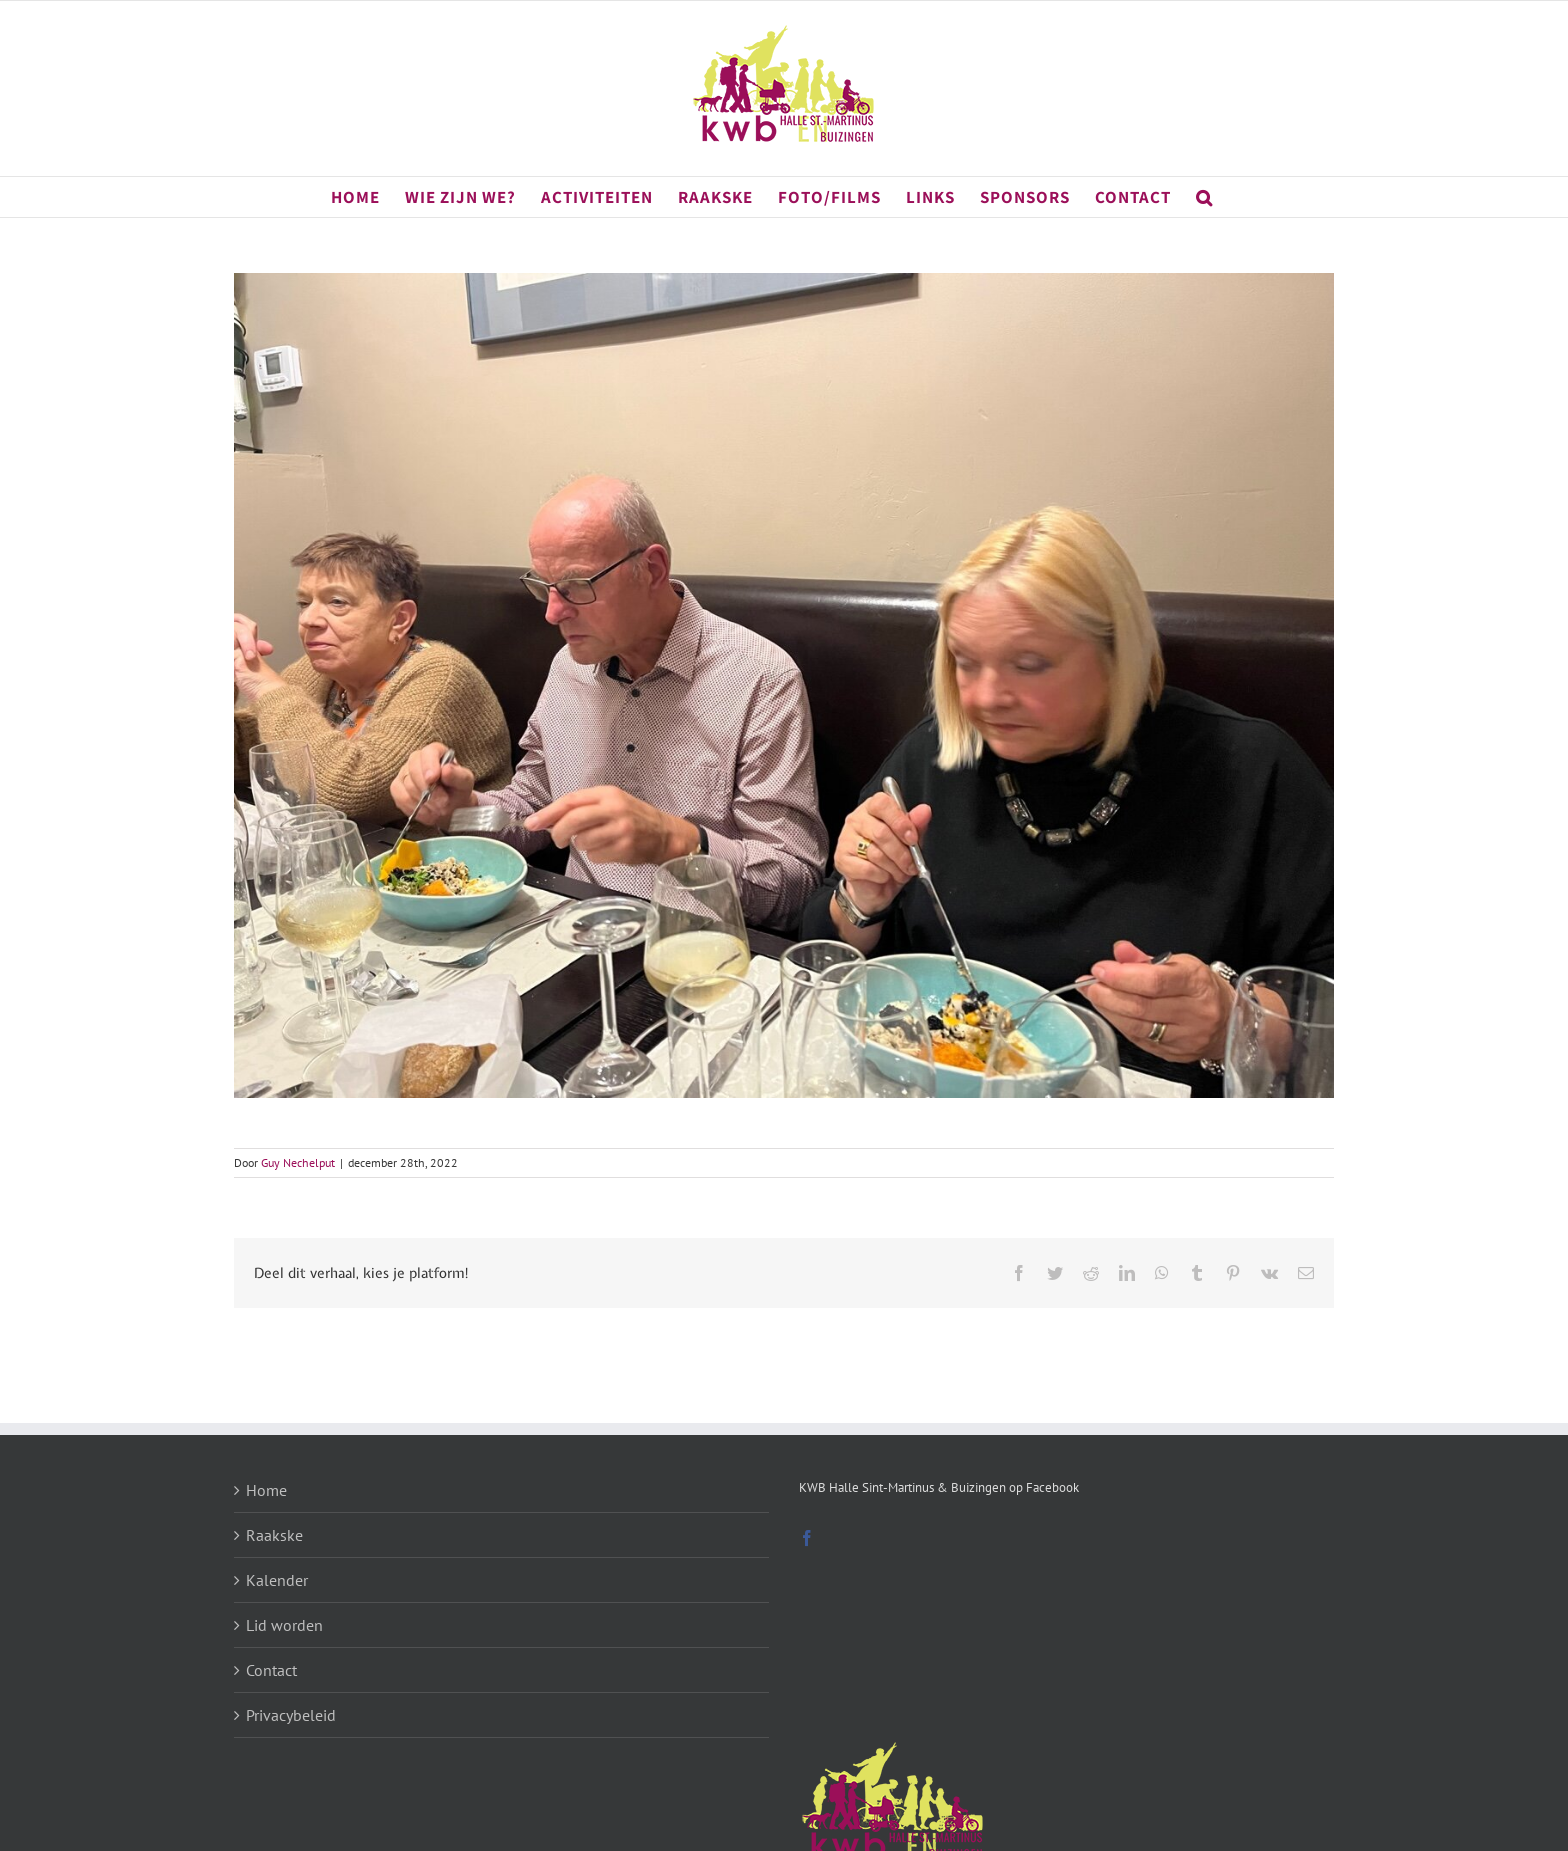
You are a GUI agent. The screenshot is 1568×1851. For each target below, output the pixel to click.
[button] (1204, 197)
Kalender (277, 1580)
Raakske (274, 1535)
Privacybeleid (291, 1715)
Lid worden (284, 1625)
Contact (271, 1670)
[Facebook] (807, 1538)
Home (266, 1490)
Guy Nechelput (298, 1162)
